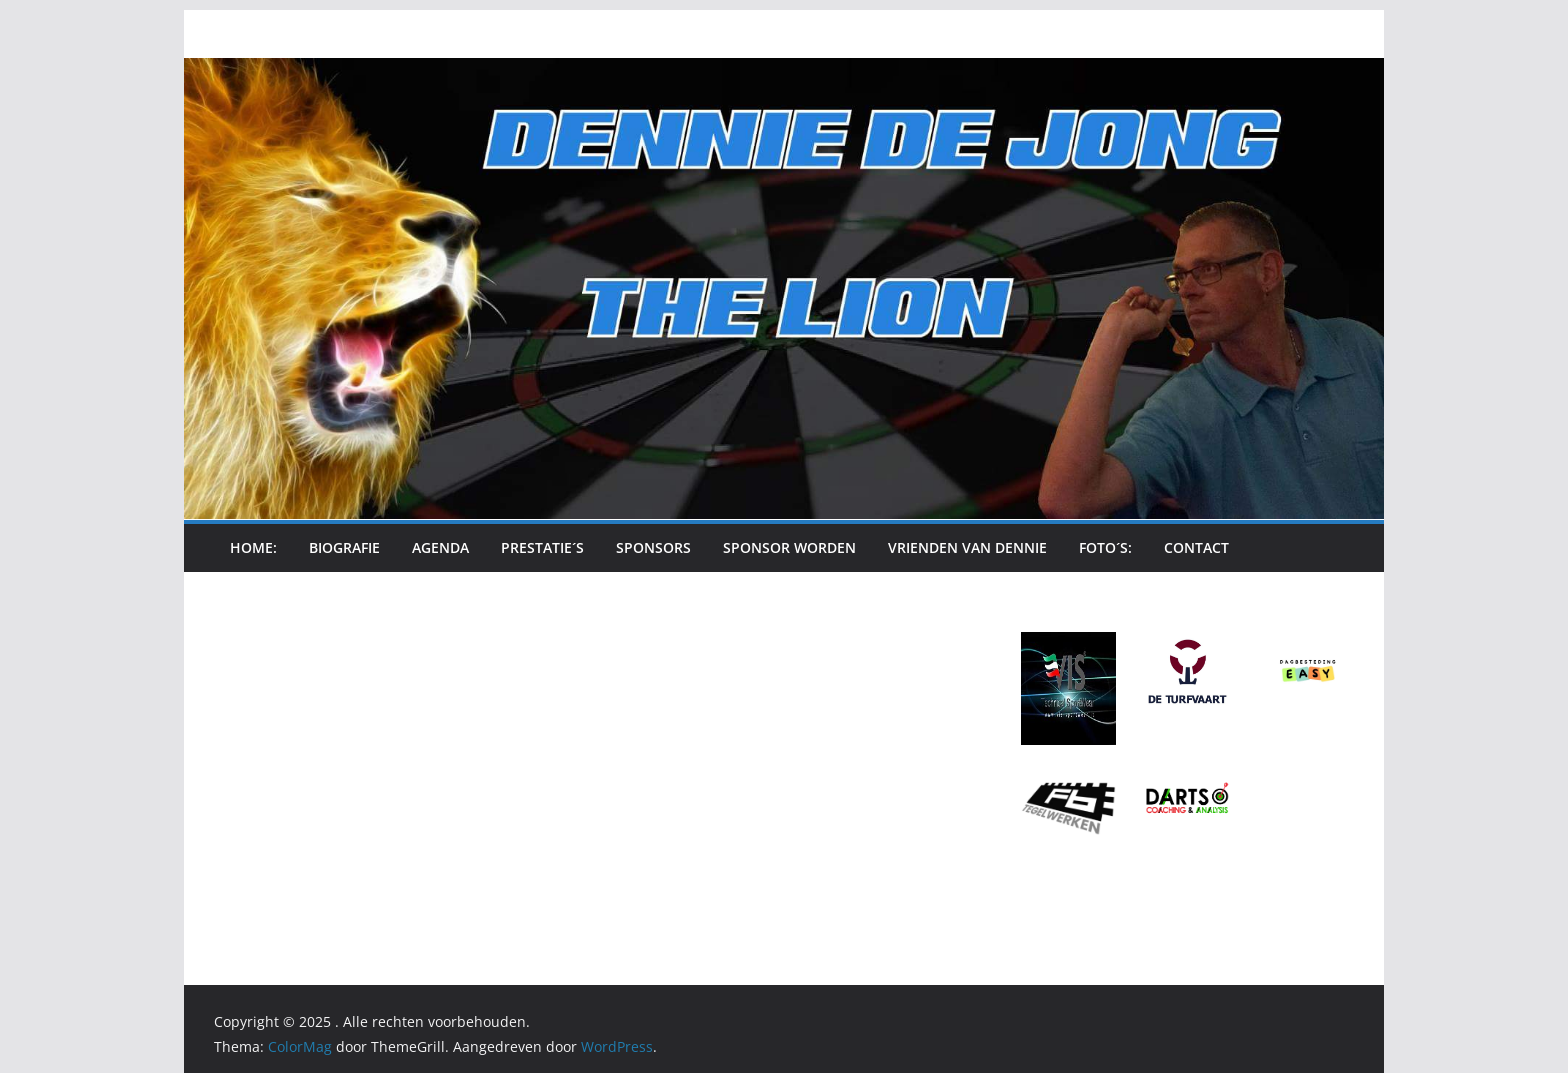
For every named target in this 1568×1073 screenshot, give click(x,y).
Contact (1196, 547)
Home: (253, 547)
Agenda (440, 547)
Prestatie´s (542, 547)
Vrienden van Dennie (967, 547)
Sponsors (653, 547)
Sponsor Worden (789, 547)
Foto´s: (1105, 547)
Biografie (344, 547)
